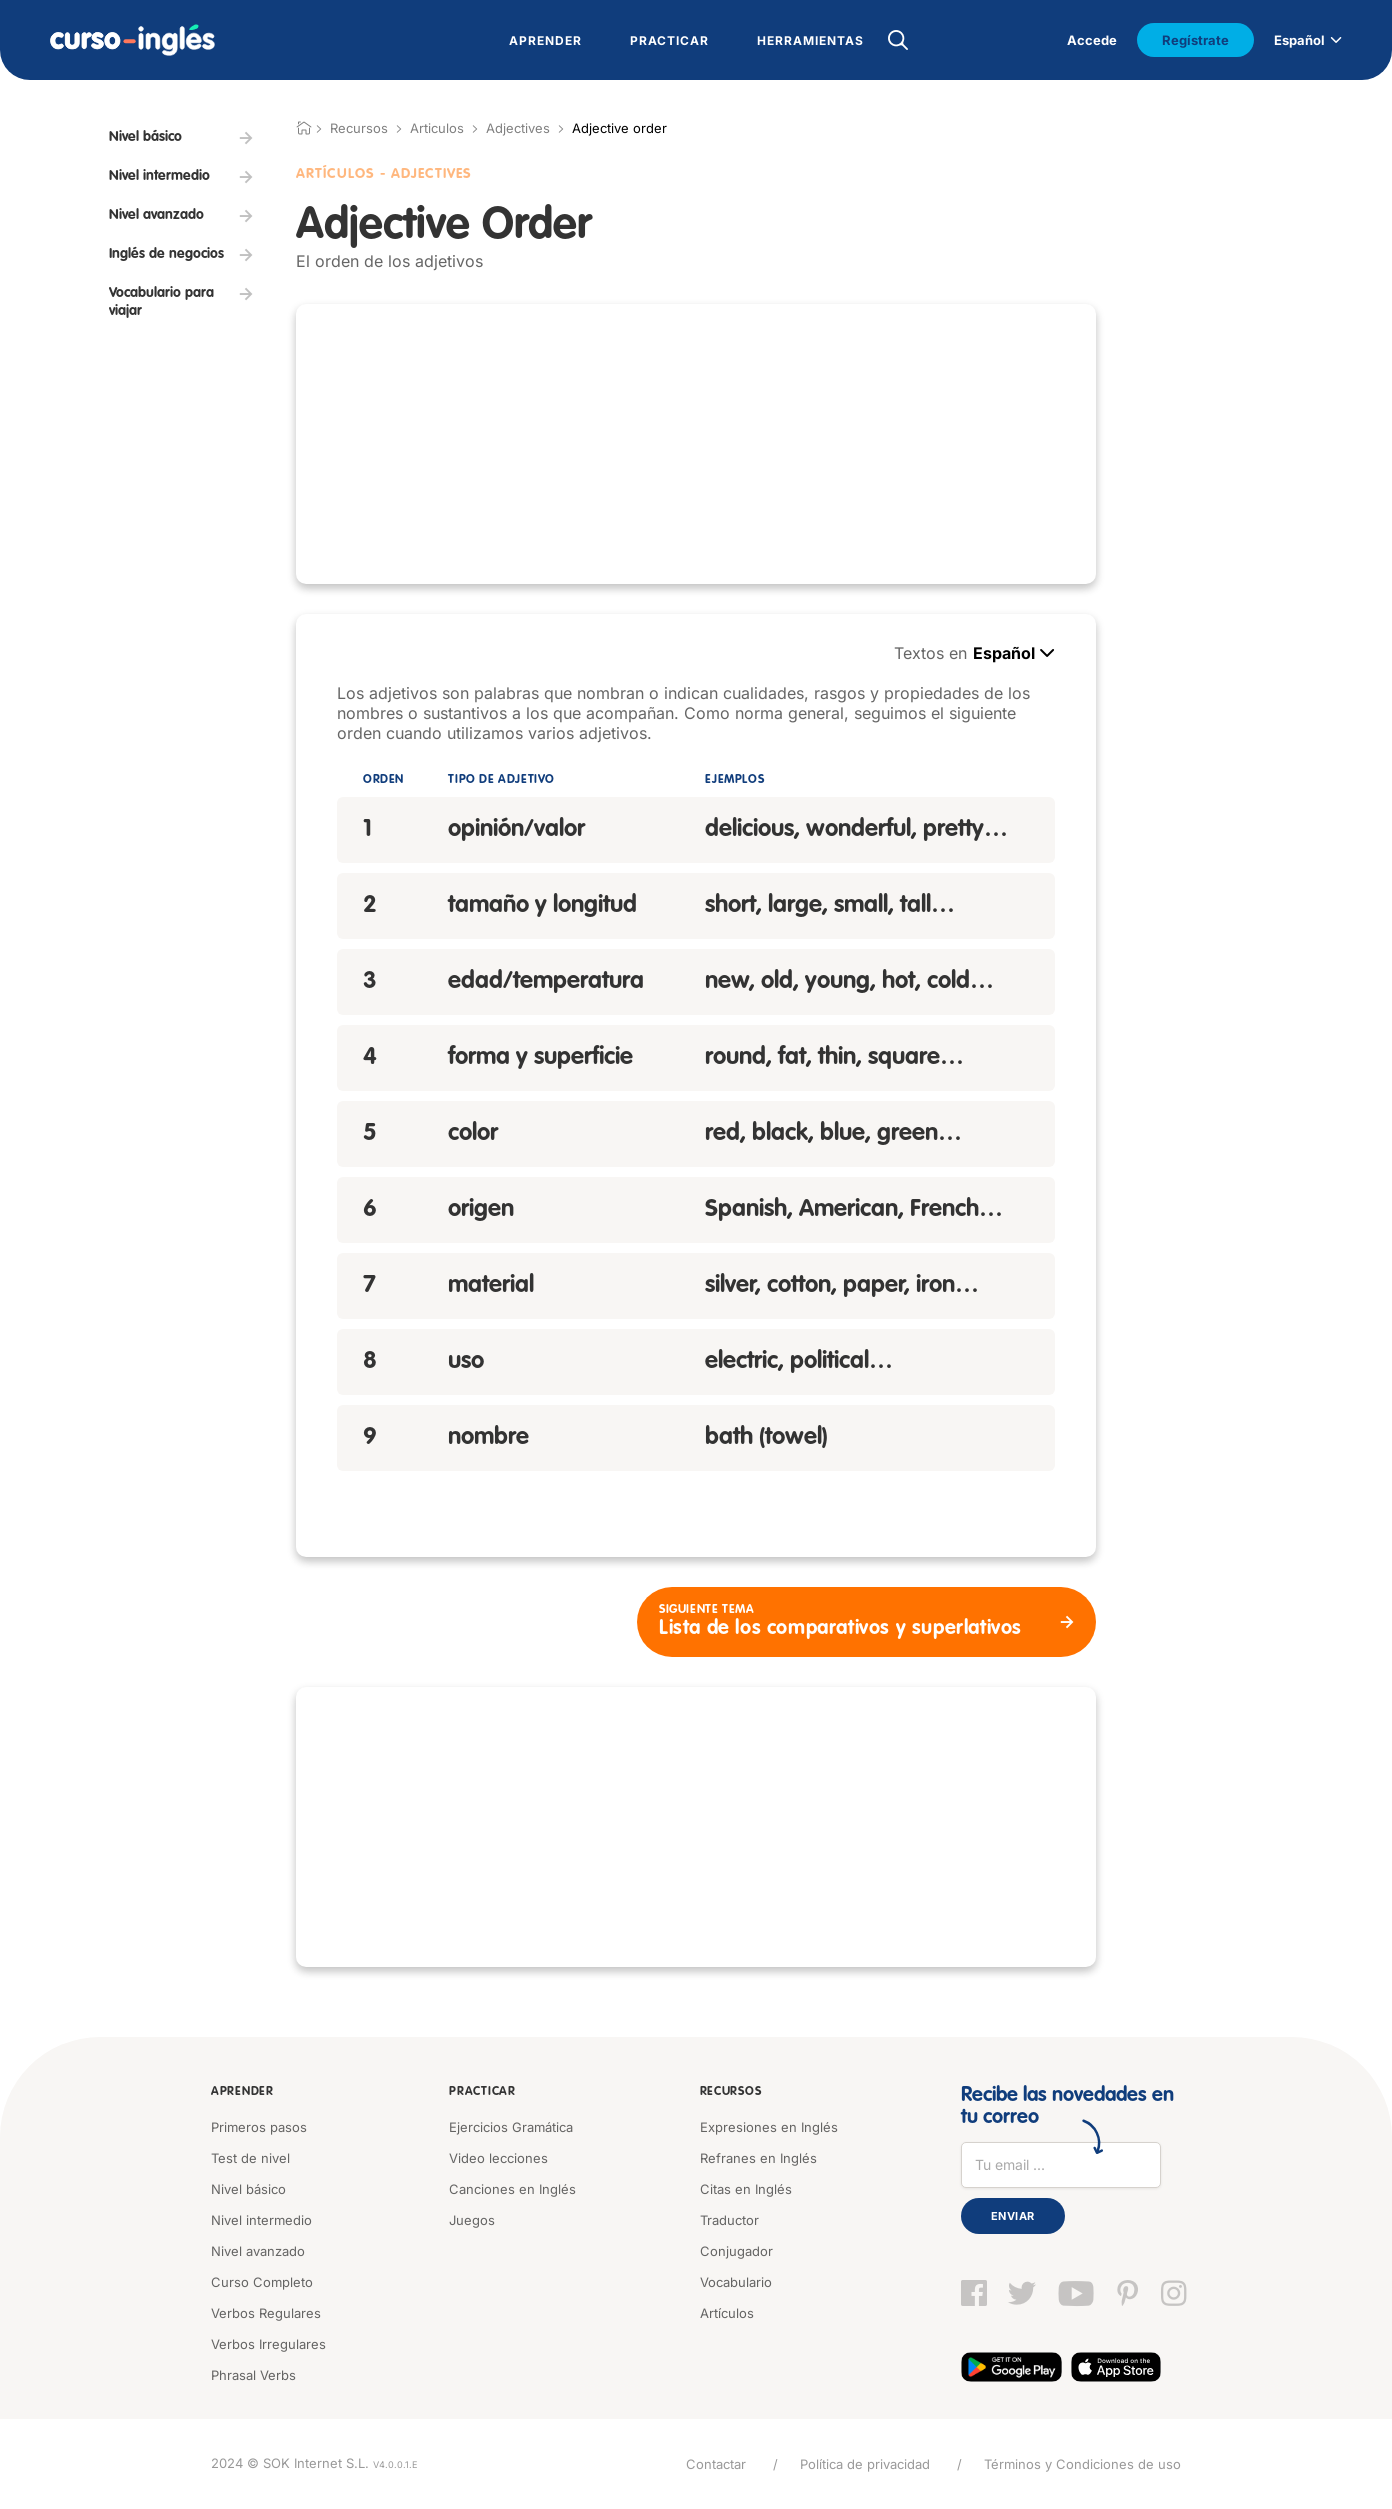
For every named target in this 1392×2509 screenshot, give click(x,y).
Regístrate (1195, 40)
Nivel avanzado (258, 2251)
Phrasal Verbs (253, 2375)
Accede (1092, 40)
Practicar (482, 2092)
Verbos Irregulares (268, 2344)
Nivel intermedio (261, 2220)
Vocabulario (736, 2282)
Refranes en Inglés (758, 2158)
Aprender (242, 2092)
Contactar (716, 2464)
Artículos (727, 2313)
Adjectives (518, 128)
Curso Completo (262, 2282)
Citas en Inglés (746, 2189)
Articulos (437, 128)
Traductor (729, 2220)
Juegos (472, 2220)
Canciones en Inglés (512, 2189)
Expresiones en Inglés (769, 2127)
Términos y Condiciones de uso (1082, 2464)
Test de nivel (250, 2158)
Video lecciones (498, 2158)
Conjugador (736, 2251)
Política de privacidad (865, 2464)
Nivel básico (248, 2189)
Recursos (731, 2092)
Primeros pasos (259, 2127)
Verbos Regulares (266, 2313)
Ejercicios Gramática (511, 2127)
